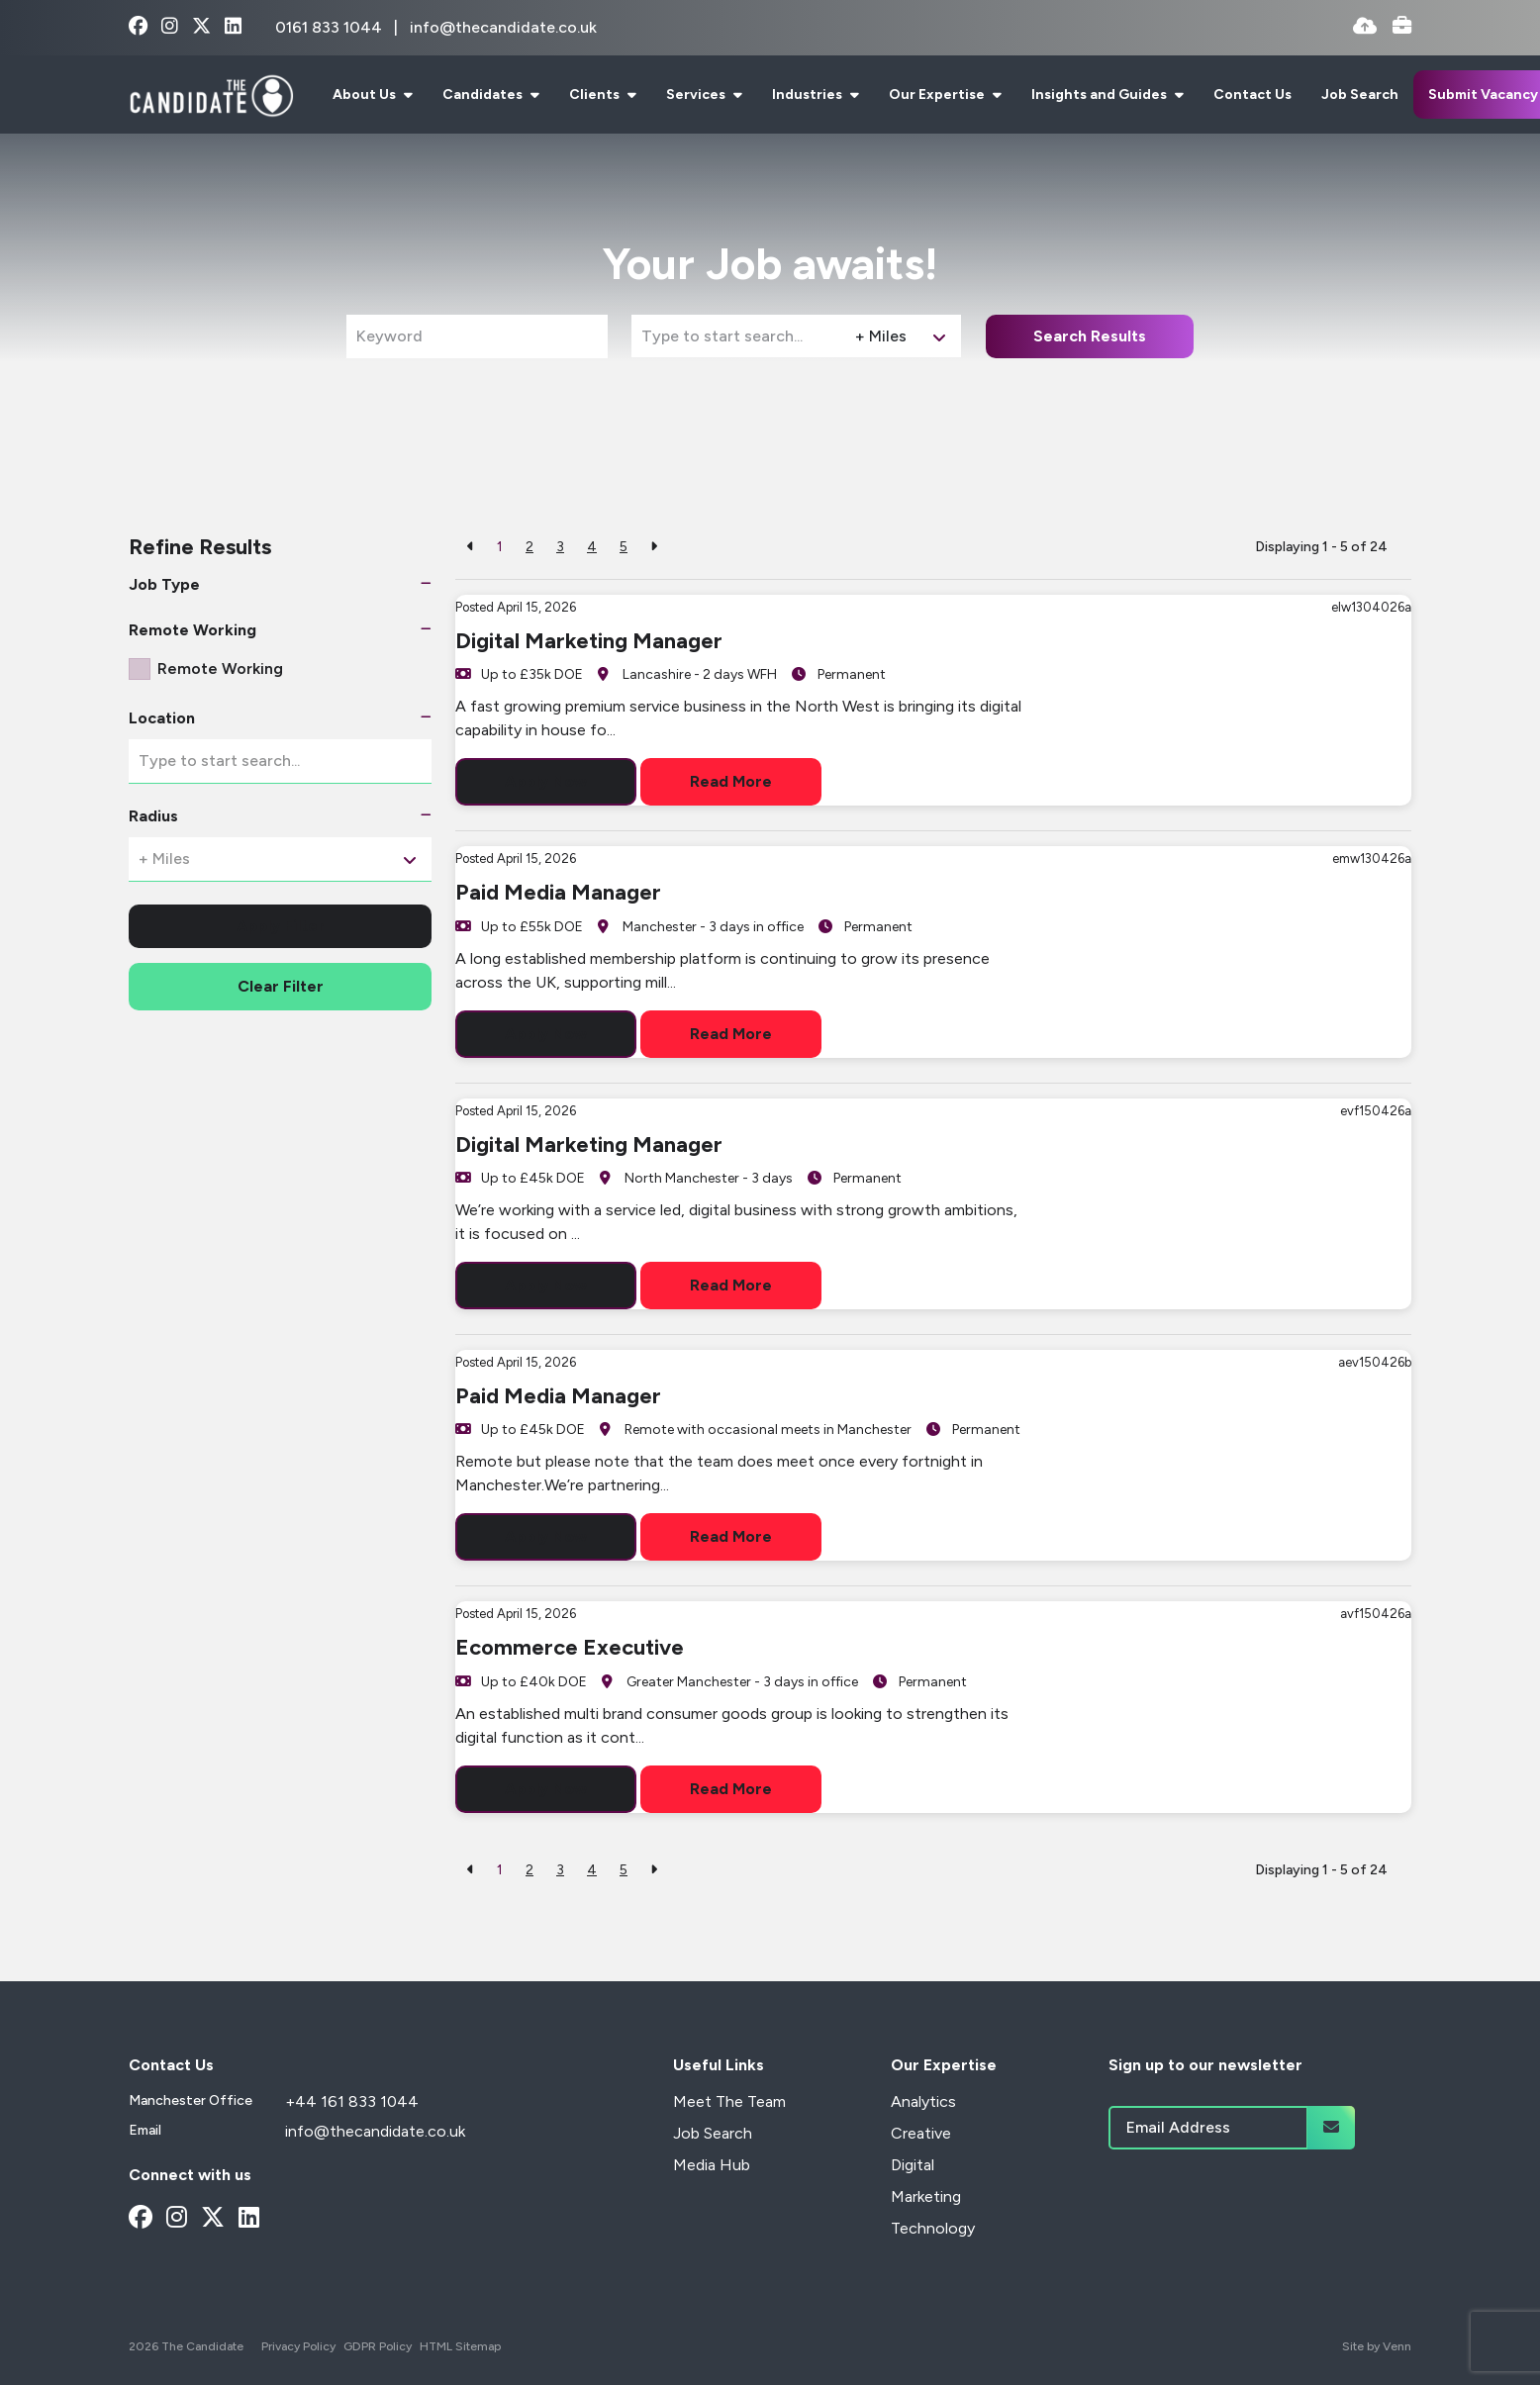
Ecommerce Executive (569, 1647)
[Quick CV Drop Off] (1365, 27)
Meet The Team (729, 2101)
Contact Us (1252, 94)
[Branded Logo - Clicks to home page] (211, 95)
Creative (921, 2133)
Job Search (1359, 94)
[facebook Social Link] (138, 27)
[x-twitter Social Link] (201, 27)
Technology (933, 2228)
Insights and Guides (1100, 94)
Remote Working (220, 668)
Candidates (484, 94)
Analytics (923, 2101)
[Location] (738, 336)
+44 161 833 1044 (352, 2101)
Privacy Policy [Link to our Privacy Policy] (298, 2346)
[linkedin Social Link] (233, 27)
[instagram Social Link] (169, 27)
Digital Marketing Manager (588, 640)
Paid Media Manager (558, 892)
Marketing (926, 2196)
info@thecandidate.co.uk (503, 27)
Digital (912, 2164)
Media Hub (711, 2164)
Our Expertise (938, 94)
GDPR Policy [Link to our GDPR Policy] (377, 2346)
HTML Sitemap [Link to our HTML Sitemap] (460, 2346)
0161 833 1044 (330, 27)
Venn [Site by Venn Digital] (1397, 2346)
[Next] (653, 546)
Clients (596, 94)
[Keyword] (477, 336)
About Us (366, 94)
